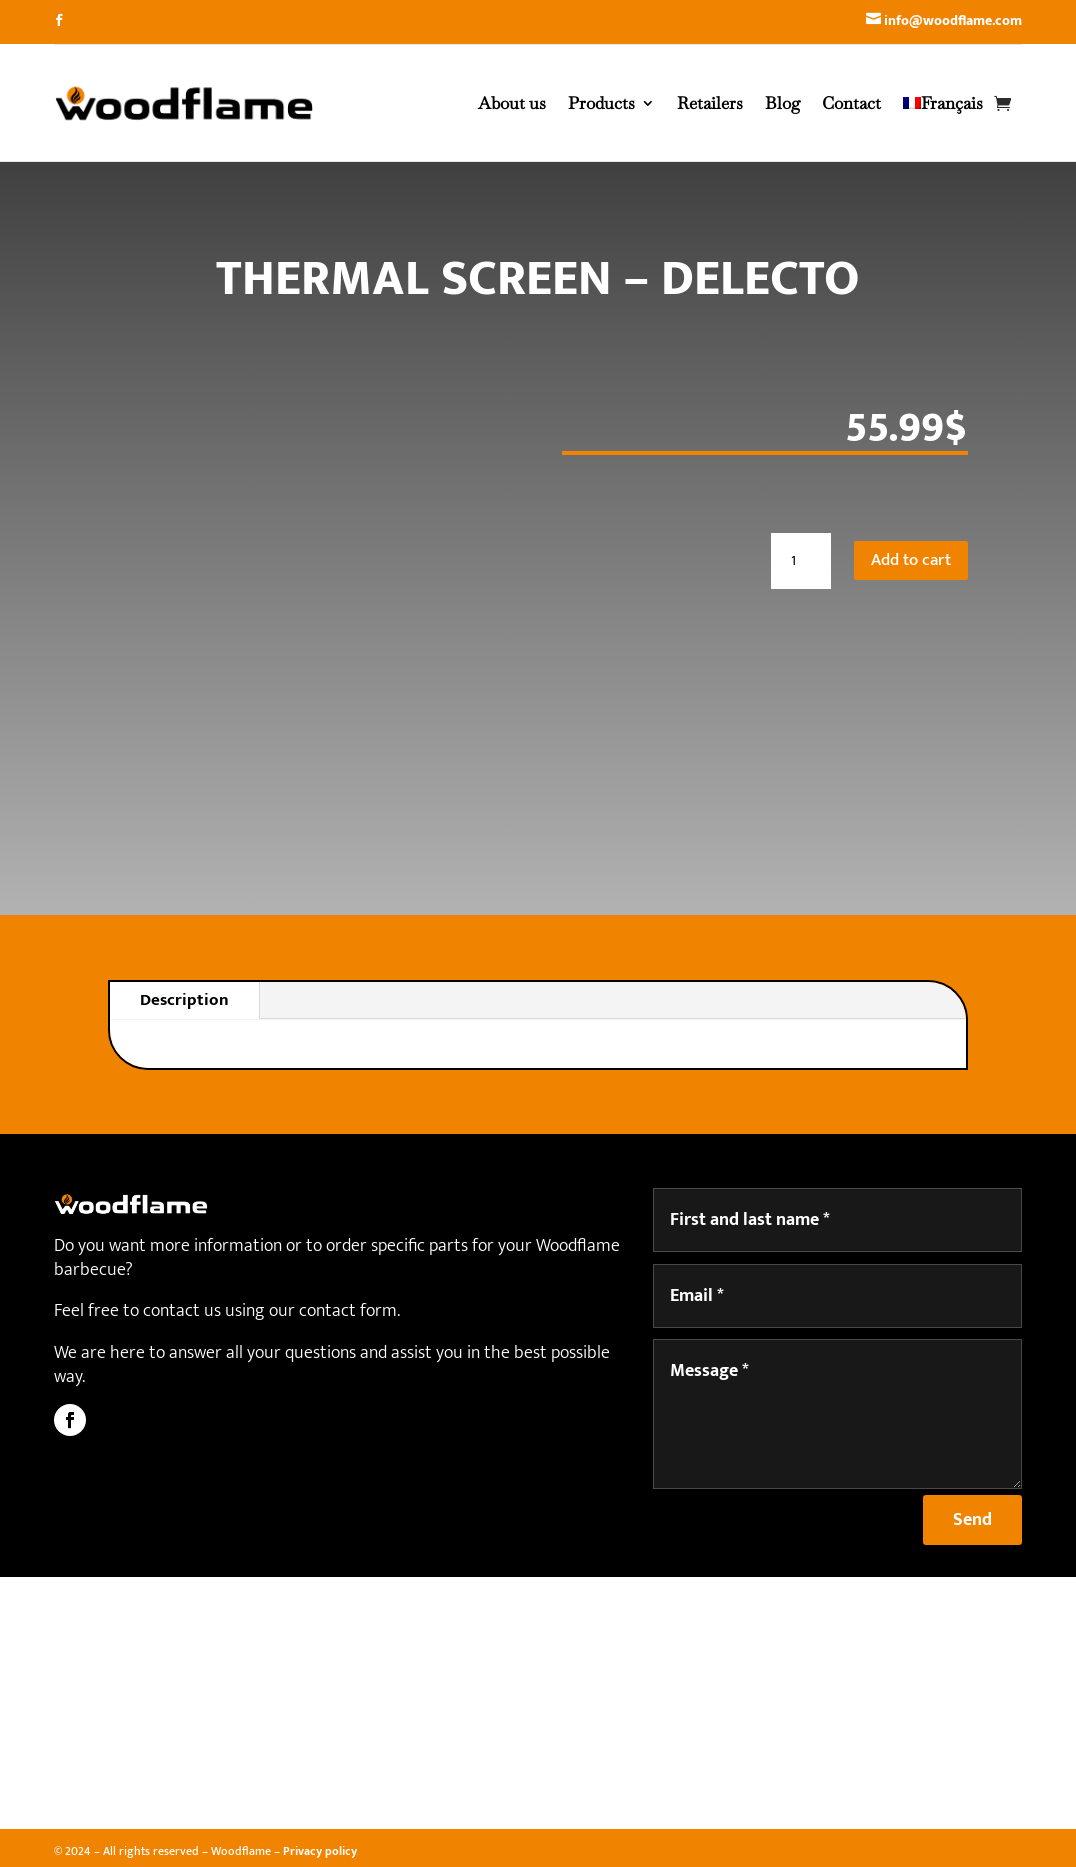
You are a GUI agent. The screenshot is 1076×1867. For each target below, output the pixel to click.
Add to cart (911, 560)
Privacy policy (320, 1851)
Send (972, 1520)
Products (601, 103)
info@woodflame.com (953, 20)
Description (184, 1000)
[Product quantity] (801, 561)
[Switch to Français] (943, 103)
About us (512, 103)
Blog (782, 103)
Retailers (710, 103)
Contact (851, 103)
